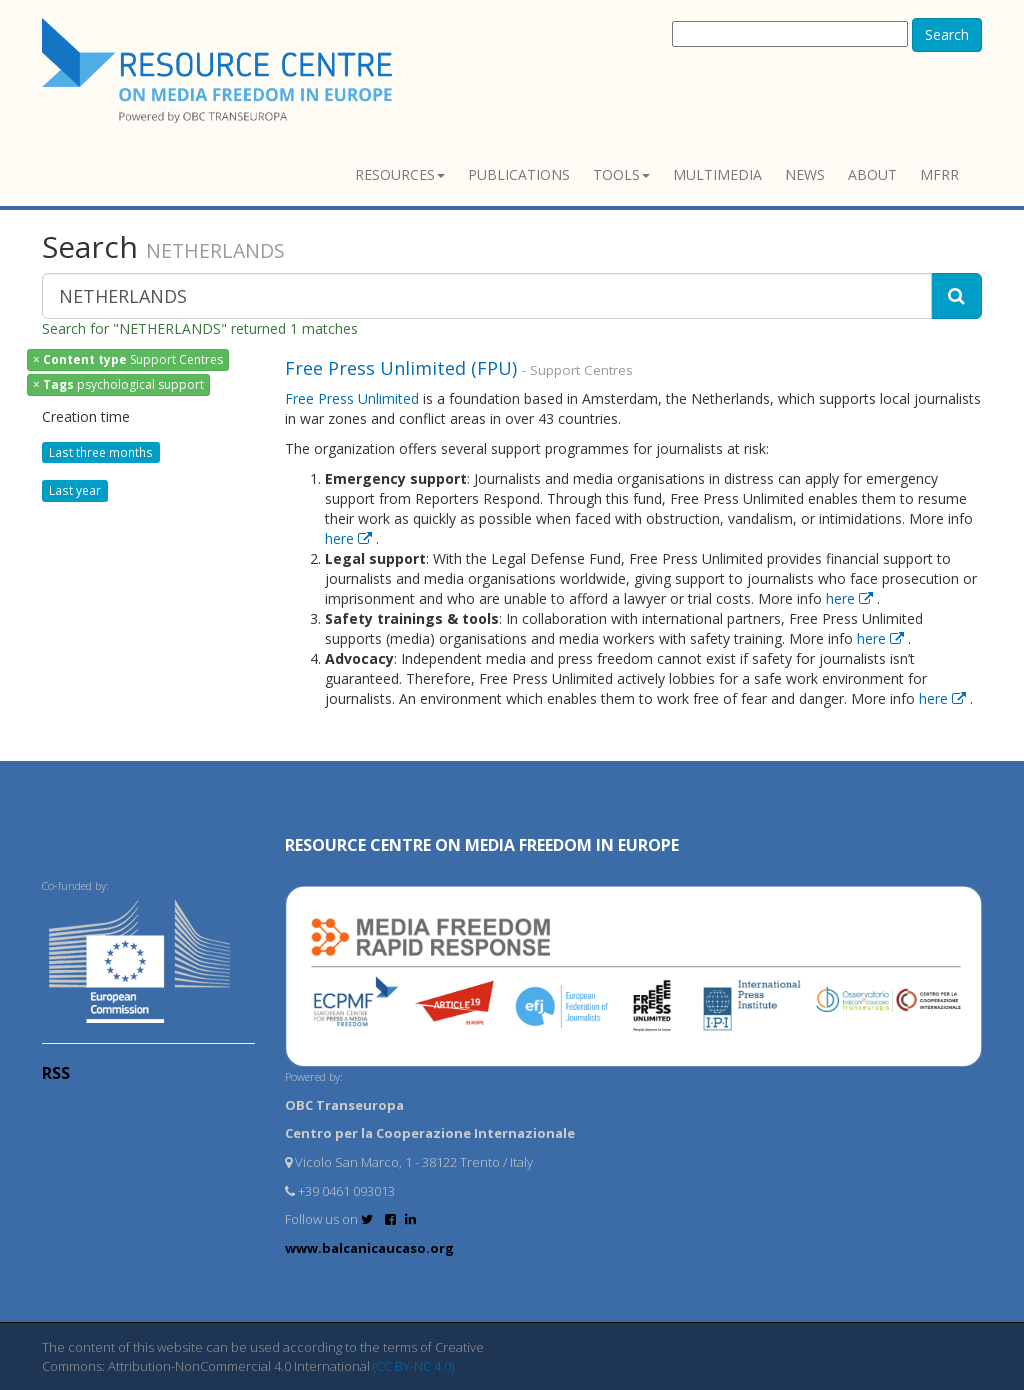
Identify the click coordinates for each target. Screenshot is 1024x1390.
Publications (519, 174)
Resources (400, 174)
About (872, 174)
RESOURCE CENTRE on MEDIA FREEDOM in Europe (482, 845)
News (805, 174)
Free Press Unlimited (352, 398)
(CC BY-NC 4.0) (413, 1366)
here (350, 538)
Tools (621, 174)
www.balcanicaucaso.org (369, 1248)
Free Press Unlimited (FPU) (403, 368)
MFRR (939, 174)
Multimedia (717, 174)
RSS (56, 1073)
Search (947, 34)
